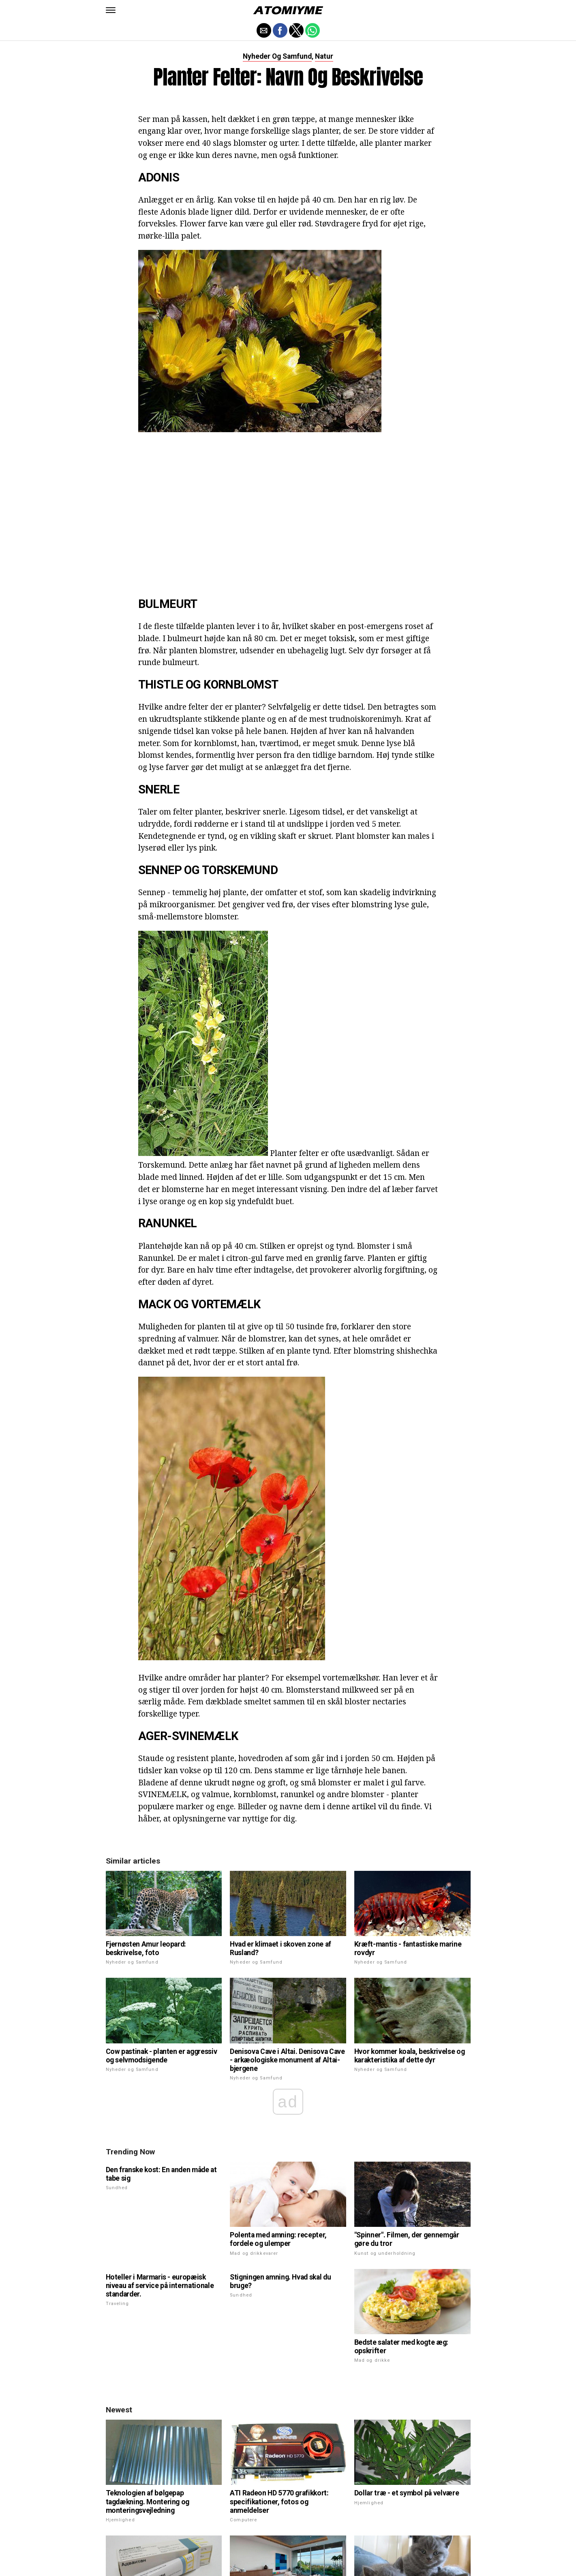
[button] (111, 10)
